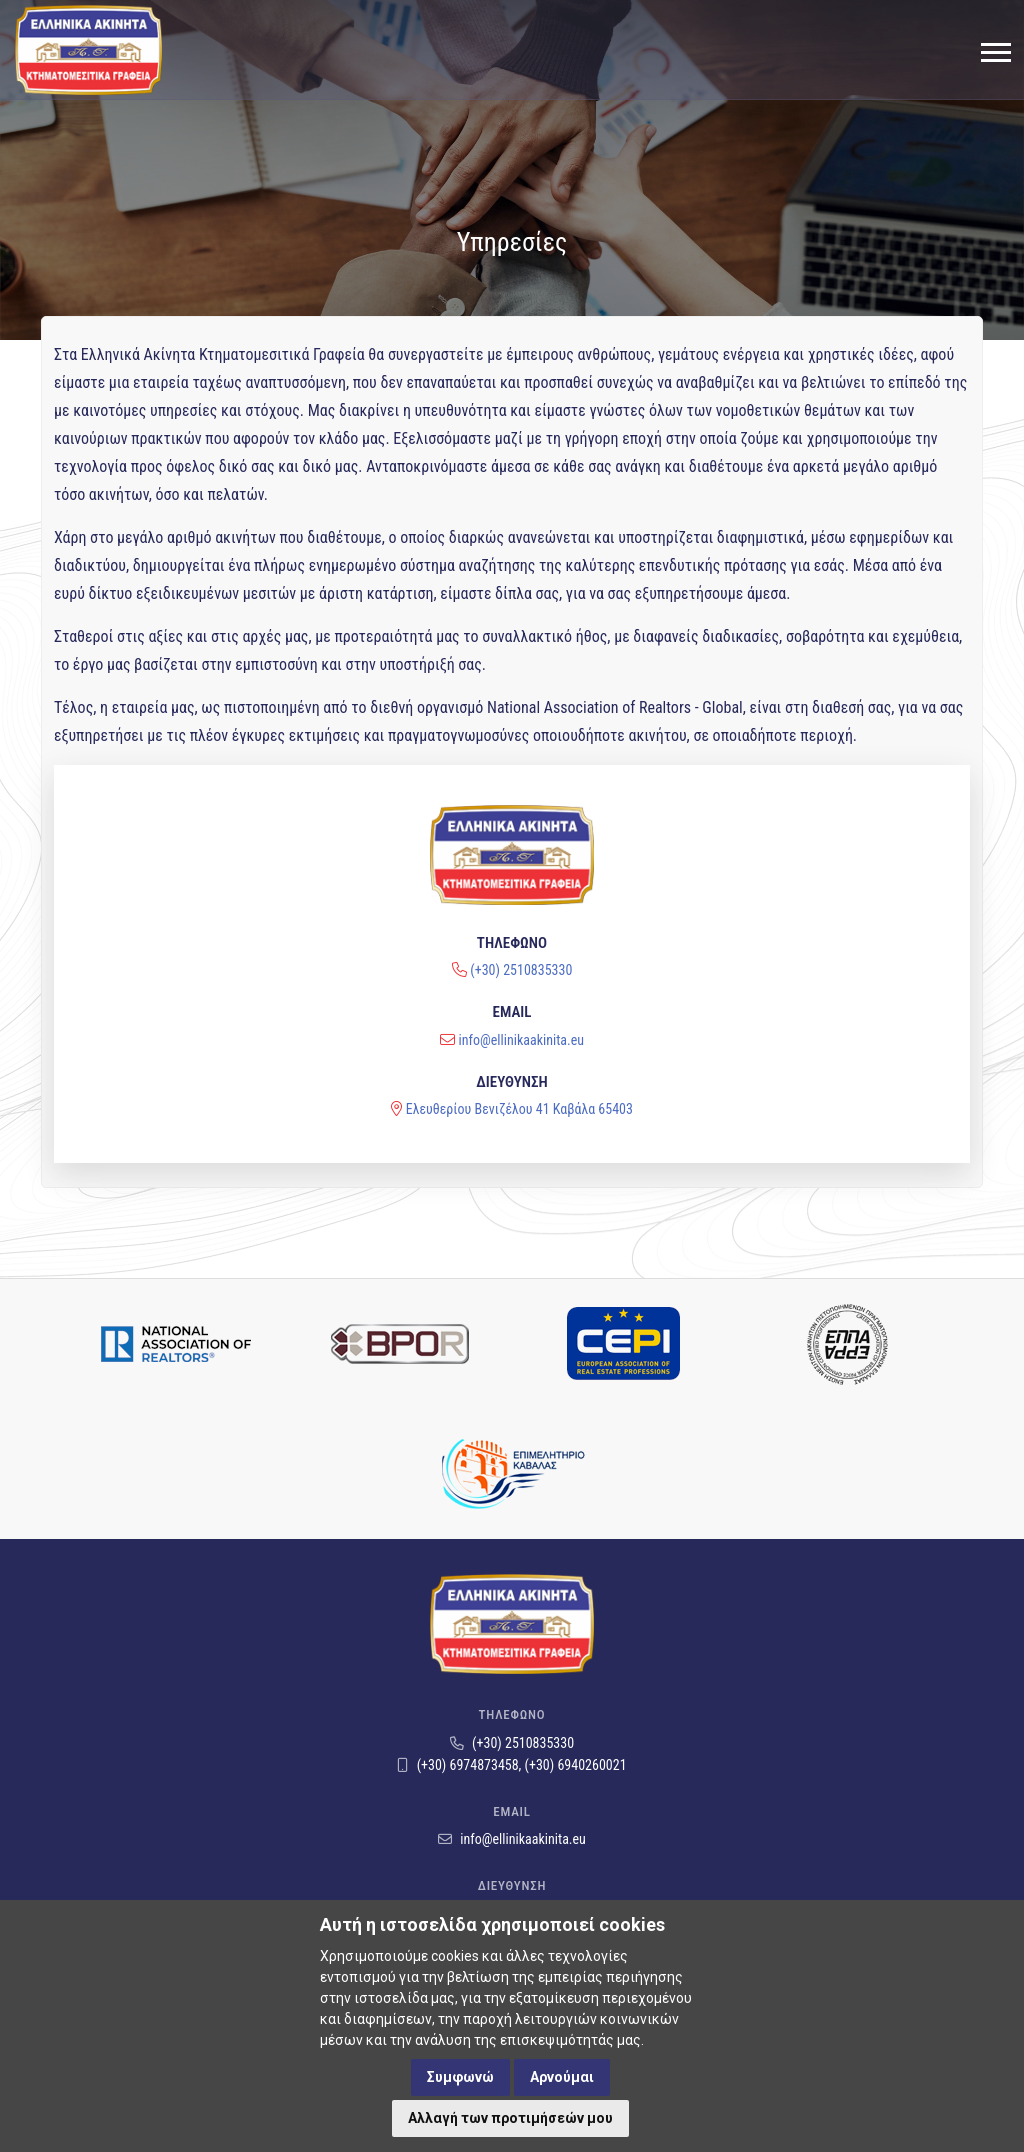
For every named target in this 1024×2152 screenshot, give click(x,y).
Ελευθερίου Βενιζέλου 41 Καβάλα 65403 (519, 1034)
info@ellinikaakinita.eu (522, 965)
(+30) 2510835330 (521, 896)
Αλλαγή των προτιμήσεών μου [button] (510, 2118)
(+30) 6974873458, (460, 1765)
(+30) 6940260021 (576, 1765)
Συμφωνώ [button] (460, 2077)
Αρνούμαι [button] (562, 2077)
